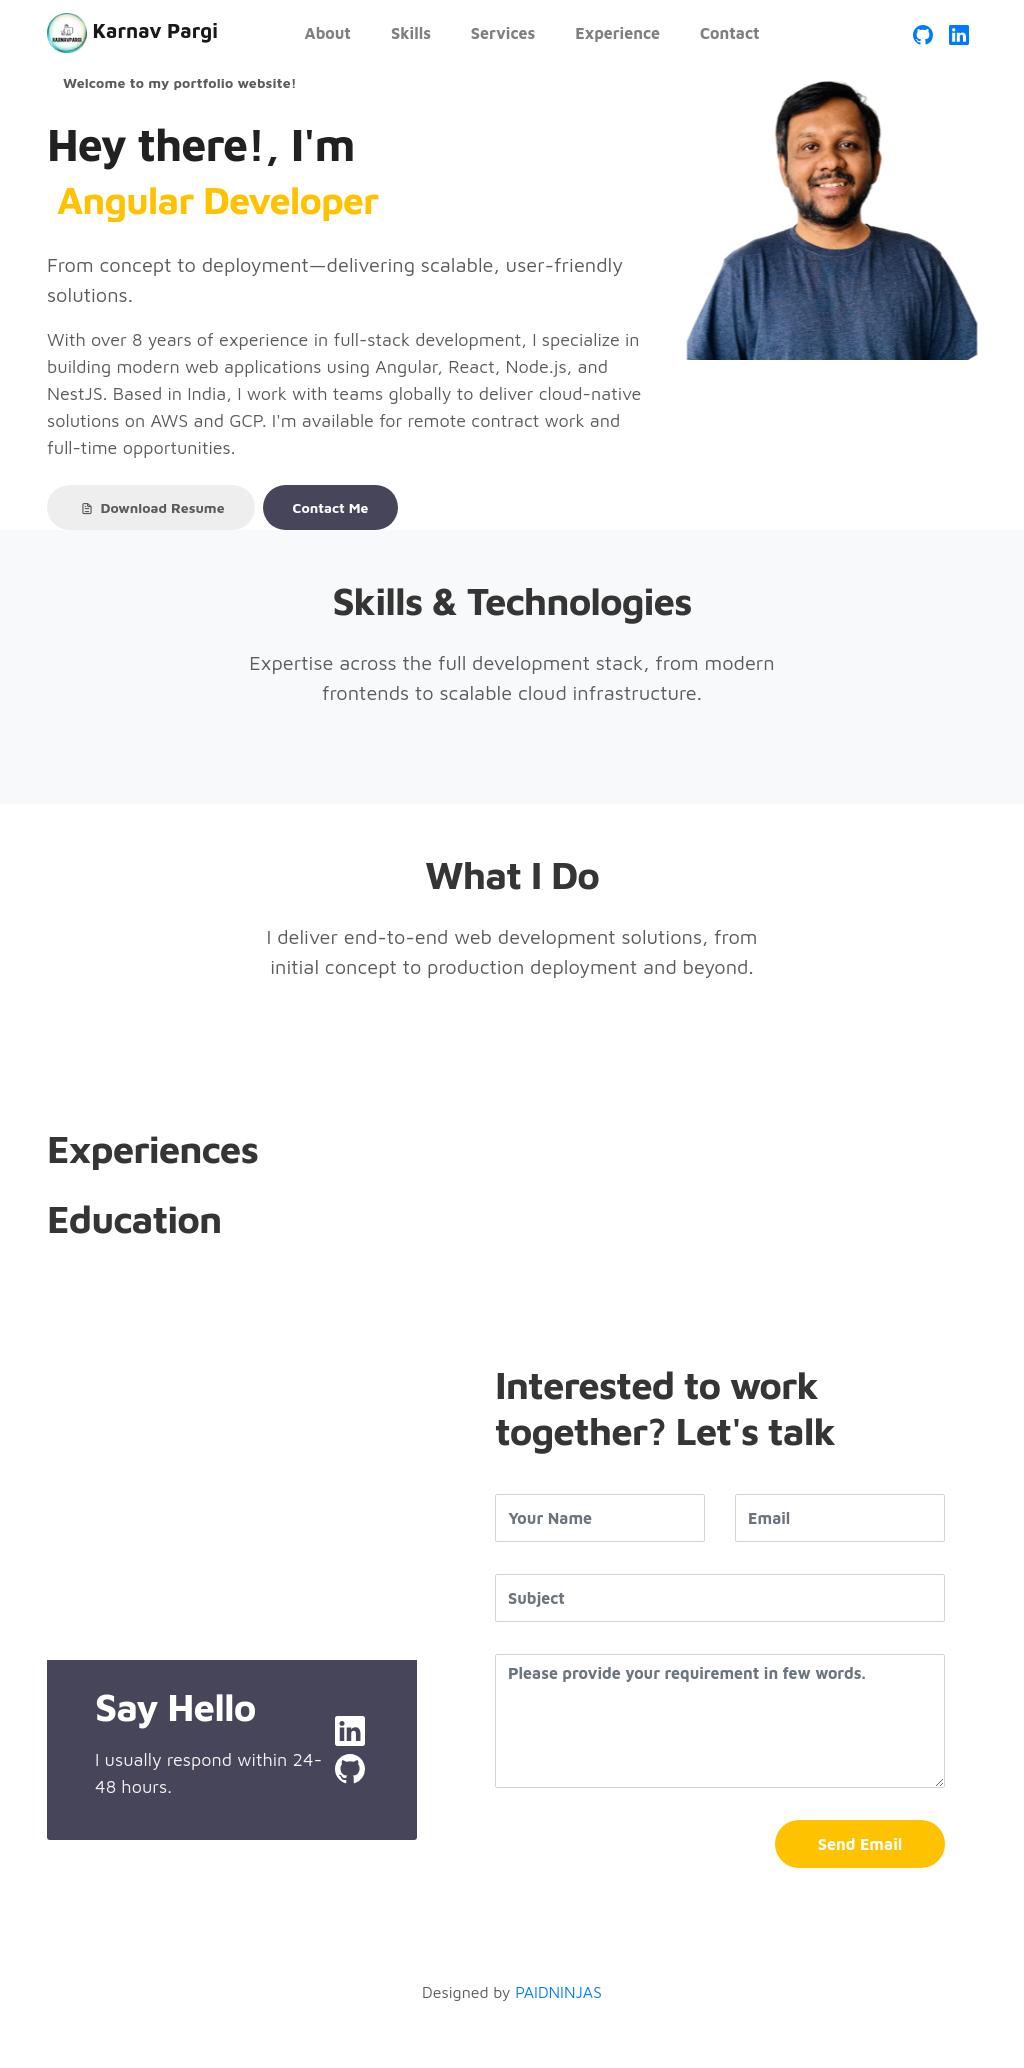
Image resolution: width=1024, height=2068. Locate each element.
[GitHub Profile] (923, 33)
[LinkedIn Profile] (959, 33)
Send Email (860, 1844)
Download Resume (151, 507)
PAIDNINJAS (558, 1992)
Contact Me (331, 507)
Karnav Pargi (132, 33)
